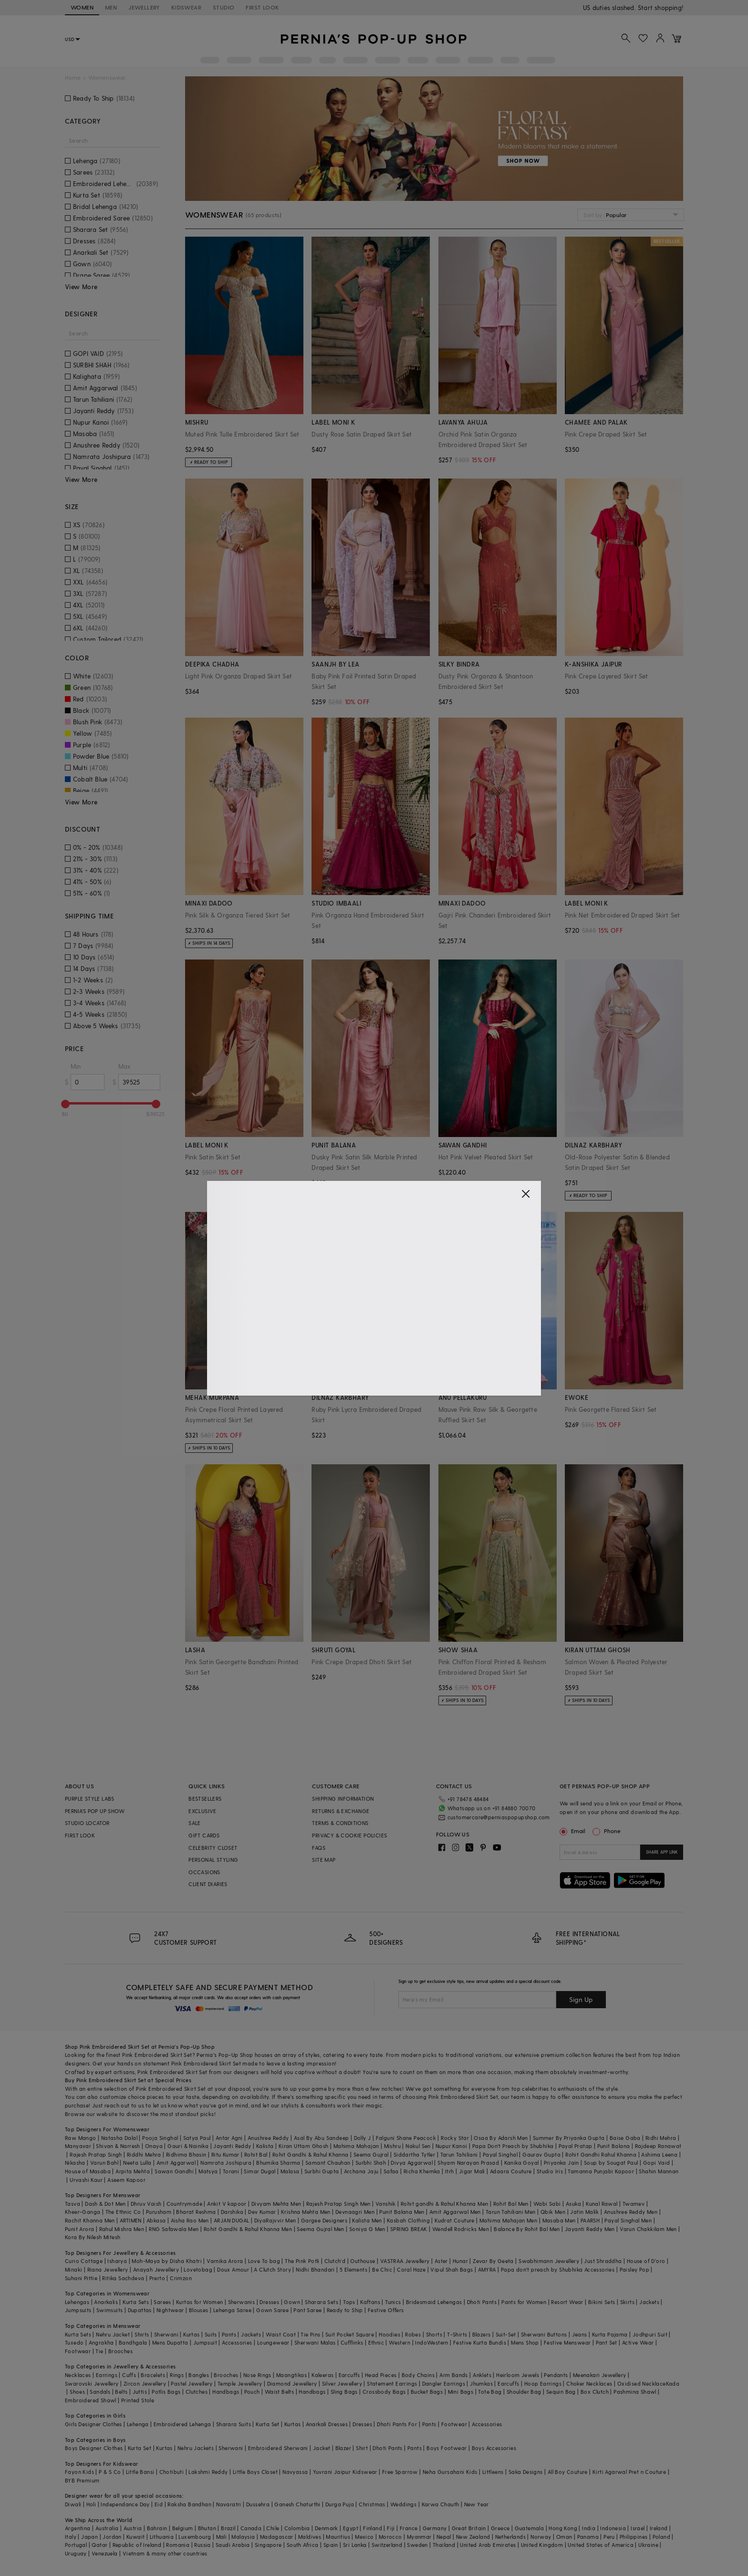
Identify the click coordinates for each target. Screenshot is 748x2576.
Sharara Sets (321, 2302)
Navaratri (228, 2504)
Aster (441, 2261)
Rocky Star (455, 2138)
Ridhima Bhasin (186, 2154)
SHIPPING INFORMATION (343, 1798)
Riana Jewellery (107, 2269)
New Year (476, 2504)
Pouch (252, 2391)
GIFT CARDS (203, 1835)
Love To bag (264, 2261)
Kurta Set (268, 2424)
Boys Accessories (494, 2448)
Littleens (493, 2472)
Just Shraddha (603, 2261)
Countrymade (184, 2204)
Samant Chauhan (328, 2162)
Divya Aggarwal (412, 2162)
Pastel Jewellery (191, 2383)
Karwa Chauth (440, 2504)
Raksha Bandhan (189, 2504)
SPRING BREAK (408, 2229)
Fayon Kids (79, 2472)
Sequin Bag (561, 2391)
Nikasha (75, 2162)
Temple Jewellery (240, 2383)
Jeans (579, 2334)
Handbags (225, 2391)
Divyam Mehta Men (276, 2204)
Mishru (392, 2146)
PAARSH (590, 2220)
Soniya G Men (367, 2229)
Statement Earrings (392, 2383)
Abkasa (156, 2220)
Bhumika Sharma (278, 2162)
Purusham (158, 2212)
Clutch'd (334, 2261)
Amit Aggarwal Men (455, 2212)
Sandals (100, 2391)
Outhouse (362, 2261)
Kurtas (191, 2334)
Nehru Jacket (113, 2334)
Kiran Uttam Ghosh (304, 2146)
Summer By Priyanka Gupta (569, 2138)
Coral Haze (411, 2269)
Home (73, 77)
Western (399, 2342)
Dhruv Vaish (146, 2204)
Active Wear (638, 2342)
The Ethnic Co (123, 2212)
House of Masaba (88, 2171)
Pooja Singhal (160, 2138)
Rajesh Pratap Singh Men (338, 2204)
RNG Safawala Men (173, 2229)
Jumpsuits (78, 2310)
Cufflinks (352, 2342)
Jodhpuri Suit (650, 2334)
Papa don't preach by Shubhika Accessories (557, 2269)
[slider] (65, 1104)
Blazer (343, 2448)
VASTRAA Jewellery (405, 2261)
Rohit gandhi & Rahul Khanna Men (444, 2204)
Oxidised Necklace (641, 2383)
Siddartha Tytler (414, 2154)
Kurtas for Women (199, 2302)
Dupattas (140, 2310)
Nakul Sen (418, 2146)
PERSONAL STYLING (213, 1859)
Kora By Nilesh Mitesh (92, 2237)
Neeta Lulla (137, 2162)
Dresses (269, 2302)
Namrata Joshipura (225, 2162)
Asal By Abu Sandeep (321, 2138)
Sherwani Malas (315, 2342)
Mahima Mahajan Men (508, 2220)
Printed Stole (137, 2400)
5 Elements (353, 2269)
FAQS (318, 1848)
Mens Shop (525, 2342)
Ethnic (376, 2342)
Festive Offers (386, 2310)
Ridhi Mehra (660, 2138)
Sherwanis (241, 2302)
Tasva (72, 2204)
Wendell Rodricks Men (460, 2229)
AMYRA (487, 2269)
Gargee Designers (324, 2220)
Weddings (403, 2504)
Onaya (154, 2146)
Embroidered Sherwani (278, 2448)
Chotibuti (171, 2472)
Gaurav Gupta (541, 2154)
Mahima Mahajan (356, 2146)
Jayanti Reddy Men (590, 2229)
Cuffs (129, 2375)
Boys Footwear (446, 2448)
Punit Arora (79, 2229)
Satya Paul (197, 2138)
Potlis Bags (166, 2391)
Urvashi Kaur (86, 2180)
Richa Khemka (422, 2171)
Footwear (78, 2351)
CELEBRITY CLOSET (212, 1848)
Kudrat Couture (455, 2220)
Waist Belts (279, 2391)
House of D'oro (646, 2261)
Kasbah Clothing (408, 2220)
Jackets (649, 2302)
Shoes (77, 2391)
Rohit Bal (256, 2154)
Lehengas (77, 2302)
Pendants (556, 2375)
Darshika (232, 2212)
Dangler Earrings (443, 2383)
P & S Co (110, 2472)
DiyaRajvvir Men (275, 2220)
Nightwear (170, 2310)
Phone (612, 1830)
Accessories (237, 2342)
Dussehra (258, 2504)
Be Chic (382, 2269)
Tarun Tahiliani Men (511, 2212)
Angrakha (101, 2342)
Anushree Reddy (268, 2138)
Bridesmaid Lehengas (434, 2302)
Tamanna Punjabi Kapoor (601, 2171)
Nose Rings (257, 2375)
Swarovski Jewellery (92, 2383)
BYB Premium (82, 2480)
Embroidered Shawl (90, 2400)
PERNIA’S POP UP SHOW (95, 1811)
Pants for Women (523, 2302)
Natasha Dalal (119, 2138)
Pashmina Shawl (634, 2391)
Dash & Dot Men (105, 2204)
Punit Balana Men (401, 2212)
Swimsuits (109, 2310)
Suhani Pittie (81, 2278)
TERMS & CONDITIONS (340, 1823)
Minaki (73, 2269)
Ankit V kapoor (227, 2204)
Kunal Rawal (601, 2204)
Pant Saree (307, 2310)
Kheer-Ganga (82, 2212)
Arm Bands (453, 2375)
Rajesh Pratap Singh (96, 2154)
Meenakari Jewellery (599, 2375)
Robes (413, 2334)
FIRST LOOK (262, 7)
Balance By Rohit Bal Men (527, 2229)
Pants (229, 2334)
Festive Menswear (567, 2342)
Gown (292, 2302)
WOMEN (82, 7)
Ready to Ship (345, 2310)
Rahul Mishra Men (121, 2229)
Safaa (391, 2171)
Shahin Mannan (658, 2171)
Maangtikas (291, 2375)
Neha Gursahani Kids (450, 2472)
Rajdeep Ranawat (658, 2146)
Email (573, 1830)
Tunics (393, 2302)
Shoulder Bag (524, 2391)
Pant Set (606, 2342)
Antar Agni (229, 2138)
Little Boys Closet (255, 2472)
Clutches (197, 2391)
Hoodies (389, 2334)
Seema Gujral (371, 2154)
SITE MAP (323, 1859)
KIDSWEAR (186, 7)
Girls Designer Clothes (93, 2424)
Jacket (321, 2448)
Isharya (117, 2261)
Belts (121, 2391)
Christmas (372, 2504)
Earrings (106, 2375)
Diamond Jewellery (292, 2383)
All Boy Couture (568, 2472)
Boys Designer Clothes (94, 2448)
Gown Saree (272, 2310)
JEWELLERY (144, 7)
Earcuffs (349, 2375)
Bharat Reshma (196, 2212)
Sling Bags (344, 2391)
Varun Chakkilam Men (648, 2229)
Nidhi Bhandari (315, 2269)
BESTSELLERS (204, 1798)
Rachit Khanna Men (90, 2220)
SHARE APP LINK (662, 1852)
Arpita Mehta (132, 2171)
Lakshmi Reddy (208, 2472)
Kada (673, 2383)
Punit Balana (613, 2146)
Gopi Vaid (656, 2162)
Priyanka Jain (561, 2162)
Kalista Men (367, 2220)
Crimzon (181, 2278)
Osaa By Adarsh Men (501, 2138)
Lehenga (138, 2424)
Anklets (482, 2375)
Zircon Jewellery (145, 2383)
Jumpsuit (205, 2342)
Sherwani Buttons (544, 2334)
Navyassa (295, 2472)
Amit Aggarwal (176, 2162)
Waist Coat (281, 2334)
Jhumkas (481, 2383)
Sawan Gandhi (174, 2171)
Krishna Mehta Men (306, 2212)
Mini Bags (461, 2391)
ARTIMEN (131, 2220)
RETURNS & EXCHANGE (340, 1811)
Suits (211, 2334)
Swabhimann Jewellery (549, 2261)
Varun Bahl (104, 2162)
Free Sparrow (400, 2472)
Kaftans (370, 2302)
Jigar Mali (472, 2171)
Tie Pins (310, 2334)
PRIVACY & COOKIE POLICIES (349, 1835)
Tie (99, 2351)
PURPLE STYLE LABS (89, 1798)
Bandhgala (133, 2342)
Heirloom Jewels (517, 2375)
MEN (111, 7)
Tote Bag (489, 2391)
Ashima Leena (659, 2154)
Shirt (362, 2448)
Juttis (140, 2391)
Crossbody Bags (384, 2391)
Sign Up (581, 1999)
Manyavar (78, 2146)
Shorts (434, 2334)
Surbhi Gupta (321, 2171)
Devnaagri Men (354, 2212)
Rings (177, 2375)
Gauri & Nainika (187, 2146)
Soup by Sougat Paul (611, 2162)
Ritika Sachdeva (123, 2278)
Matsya (208, 2171)
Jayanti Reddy (232, 2146)
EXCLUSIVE (202, 1811)
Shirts (142, 2334)
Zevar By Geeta (493, 2261)
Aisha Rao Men (190, 2220)
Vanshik (385, 2204)
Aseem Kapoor (126, 2180)
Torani (231, 2171)
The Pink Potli (302, 2261)
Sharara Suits (233, 2424)
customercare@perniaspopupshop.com (498, 1817)
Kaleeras (322, 2375)
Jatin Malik (584, 2212)
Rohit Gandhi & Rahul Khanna (310, 2154)
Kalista (265, 2146)
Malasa (289, 2171)
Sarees (162, 2302)
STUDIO (223, 7)
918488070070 (662, 7)
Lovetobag (198, 2269)
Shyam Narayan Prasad (468, 2162)
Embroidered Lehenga (182, 2424)
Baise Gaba (625, 2138)
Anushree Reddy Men (630, 2212)
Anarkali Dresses (327, 2424)
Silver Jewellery (342, 2383)
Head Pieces (380, 2375)
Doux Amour (233, 2269)
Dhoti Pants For (397, 2424)
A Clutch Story (272, 2269)
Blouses (198, 2310)
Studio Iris (550, 2171)
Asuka (573, 2204)
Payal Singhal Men (628, 2220)
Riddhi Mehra (144, 2154)
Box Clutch (595, 2391)
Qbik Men (552, 2212)
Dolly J (362, 2138)
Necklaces (78, 2375)
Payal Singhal (500, 2154)
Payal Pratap (575, 2146)
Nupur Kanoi (451, 2146)
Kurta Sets (136, 2302)
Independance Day (125, 2504)
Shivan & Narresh (118, 2146)
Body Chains (418, 2375)
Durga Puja (339, 2504)
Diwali (73, 2504)
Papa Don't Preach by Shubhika (513, 2146)
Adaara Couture (511, 2171)
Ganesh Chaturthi (297, 2504)
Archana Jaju (361, 2171)
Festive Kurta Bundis (479, 2342)
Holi (91, 2504)
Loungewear (273, 2342)
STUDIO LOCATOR (87, 1823)
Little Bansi (140, 2472)
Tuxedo (74, 2342)
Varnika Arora (225, 2261)
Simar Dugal (259, 2171)
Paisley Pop (634, 2269)
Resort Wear (567, 2302)
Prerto (157, 2278)
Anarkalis (106, 2302)
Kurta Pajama (610, 2334)
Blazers (481, 2334)
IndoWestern (431, 2342)
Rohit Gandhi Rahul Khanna (600, 2154)
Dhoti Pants (482, 2302)
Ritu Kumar (225, 2154)
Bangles (198, 2375)
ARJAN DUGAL (231, 2220)
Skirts (627, 2302)
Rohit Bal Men (511, 2204)
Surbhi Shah (370, 2162)
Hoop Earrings (542, 2383)
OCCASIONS (204, 1872)
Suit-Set (506, 2334)
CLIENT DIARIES (208, 1884)
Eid (159, 2504)
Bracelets (153, 2375)
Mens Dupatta (170, 2342)
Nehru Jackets (195, 2448)
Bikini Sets (601, 2302)
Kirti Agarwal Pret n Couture (629, 2472)
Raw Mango (80, 2138)
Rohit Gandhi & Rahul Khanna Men (248, 2229)
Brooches (120, 2351)
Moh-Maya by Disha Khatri (167, 2261)
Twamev (633, 2204)
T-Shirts (457, 2334)
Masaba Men (559, 2220)
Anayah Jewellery (156, 2269)
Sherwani (166, 2334)
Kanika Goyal (521, 2162)
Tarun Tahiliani (459, 2154)
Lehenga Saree (232, 2310)
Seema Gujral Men (320, 2229)
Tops (349, 2302)
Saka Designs (526, 2472)
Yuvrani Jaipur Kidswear (345, 2472)
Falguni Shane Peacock (406, 2138)
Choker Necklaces (589, 2383)
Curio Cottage (84, 2261)
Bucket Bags (427, 2391)
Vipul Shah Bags (451, 2269)
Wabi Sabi (547, 2204)
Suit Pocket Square (349, 2334)
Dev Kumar (262, 2212)
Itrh (449, 2171)
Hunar (460, 2261)
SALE (194, 1823)
